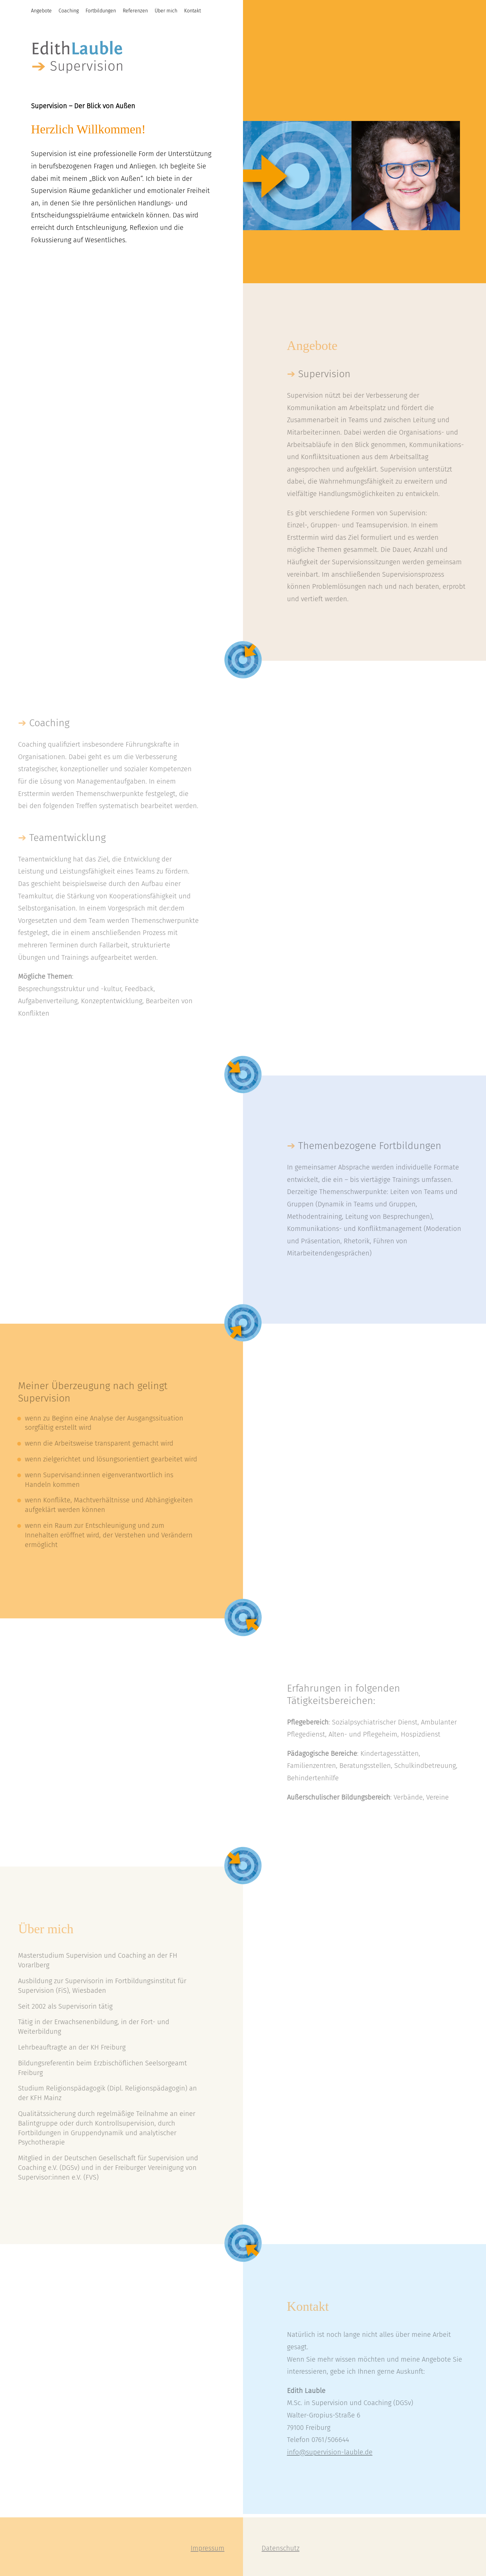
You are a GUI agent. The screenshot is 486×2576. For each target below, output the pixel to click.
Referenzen (135, 11)
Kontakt (192, 11)
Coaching (69, 11)
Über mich (166, 11)
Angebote (41, 11)
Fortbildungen (101, 11)
